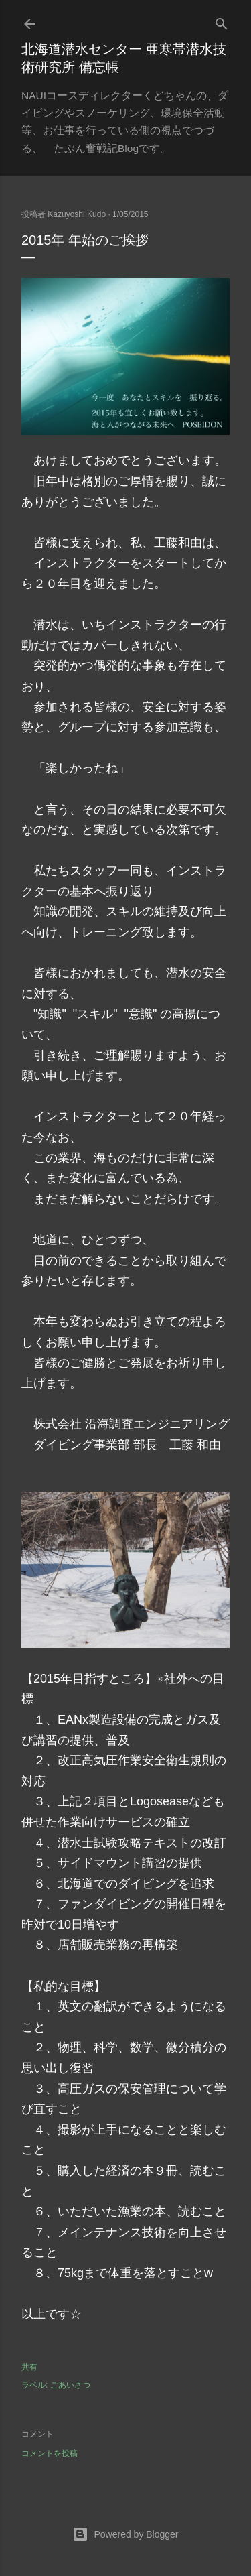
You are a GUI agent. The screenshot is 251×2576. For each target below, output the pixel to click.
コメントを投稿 (49, 2453)
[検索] (222, 21)
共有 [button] (29, 2367)
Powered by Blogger (125, 2534)
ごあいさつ (70, 2385)
